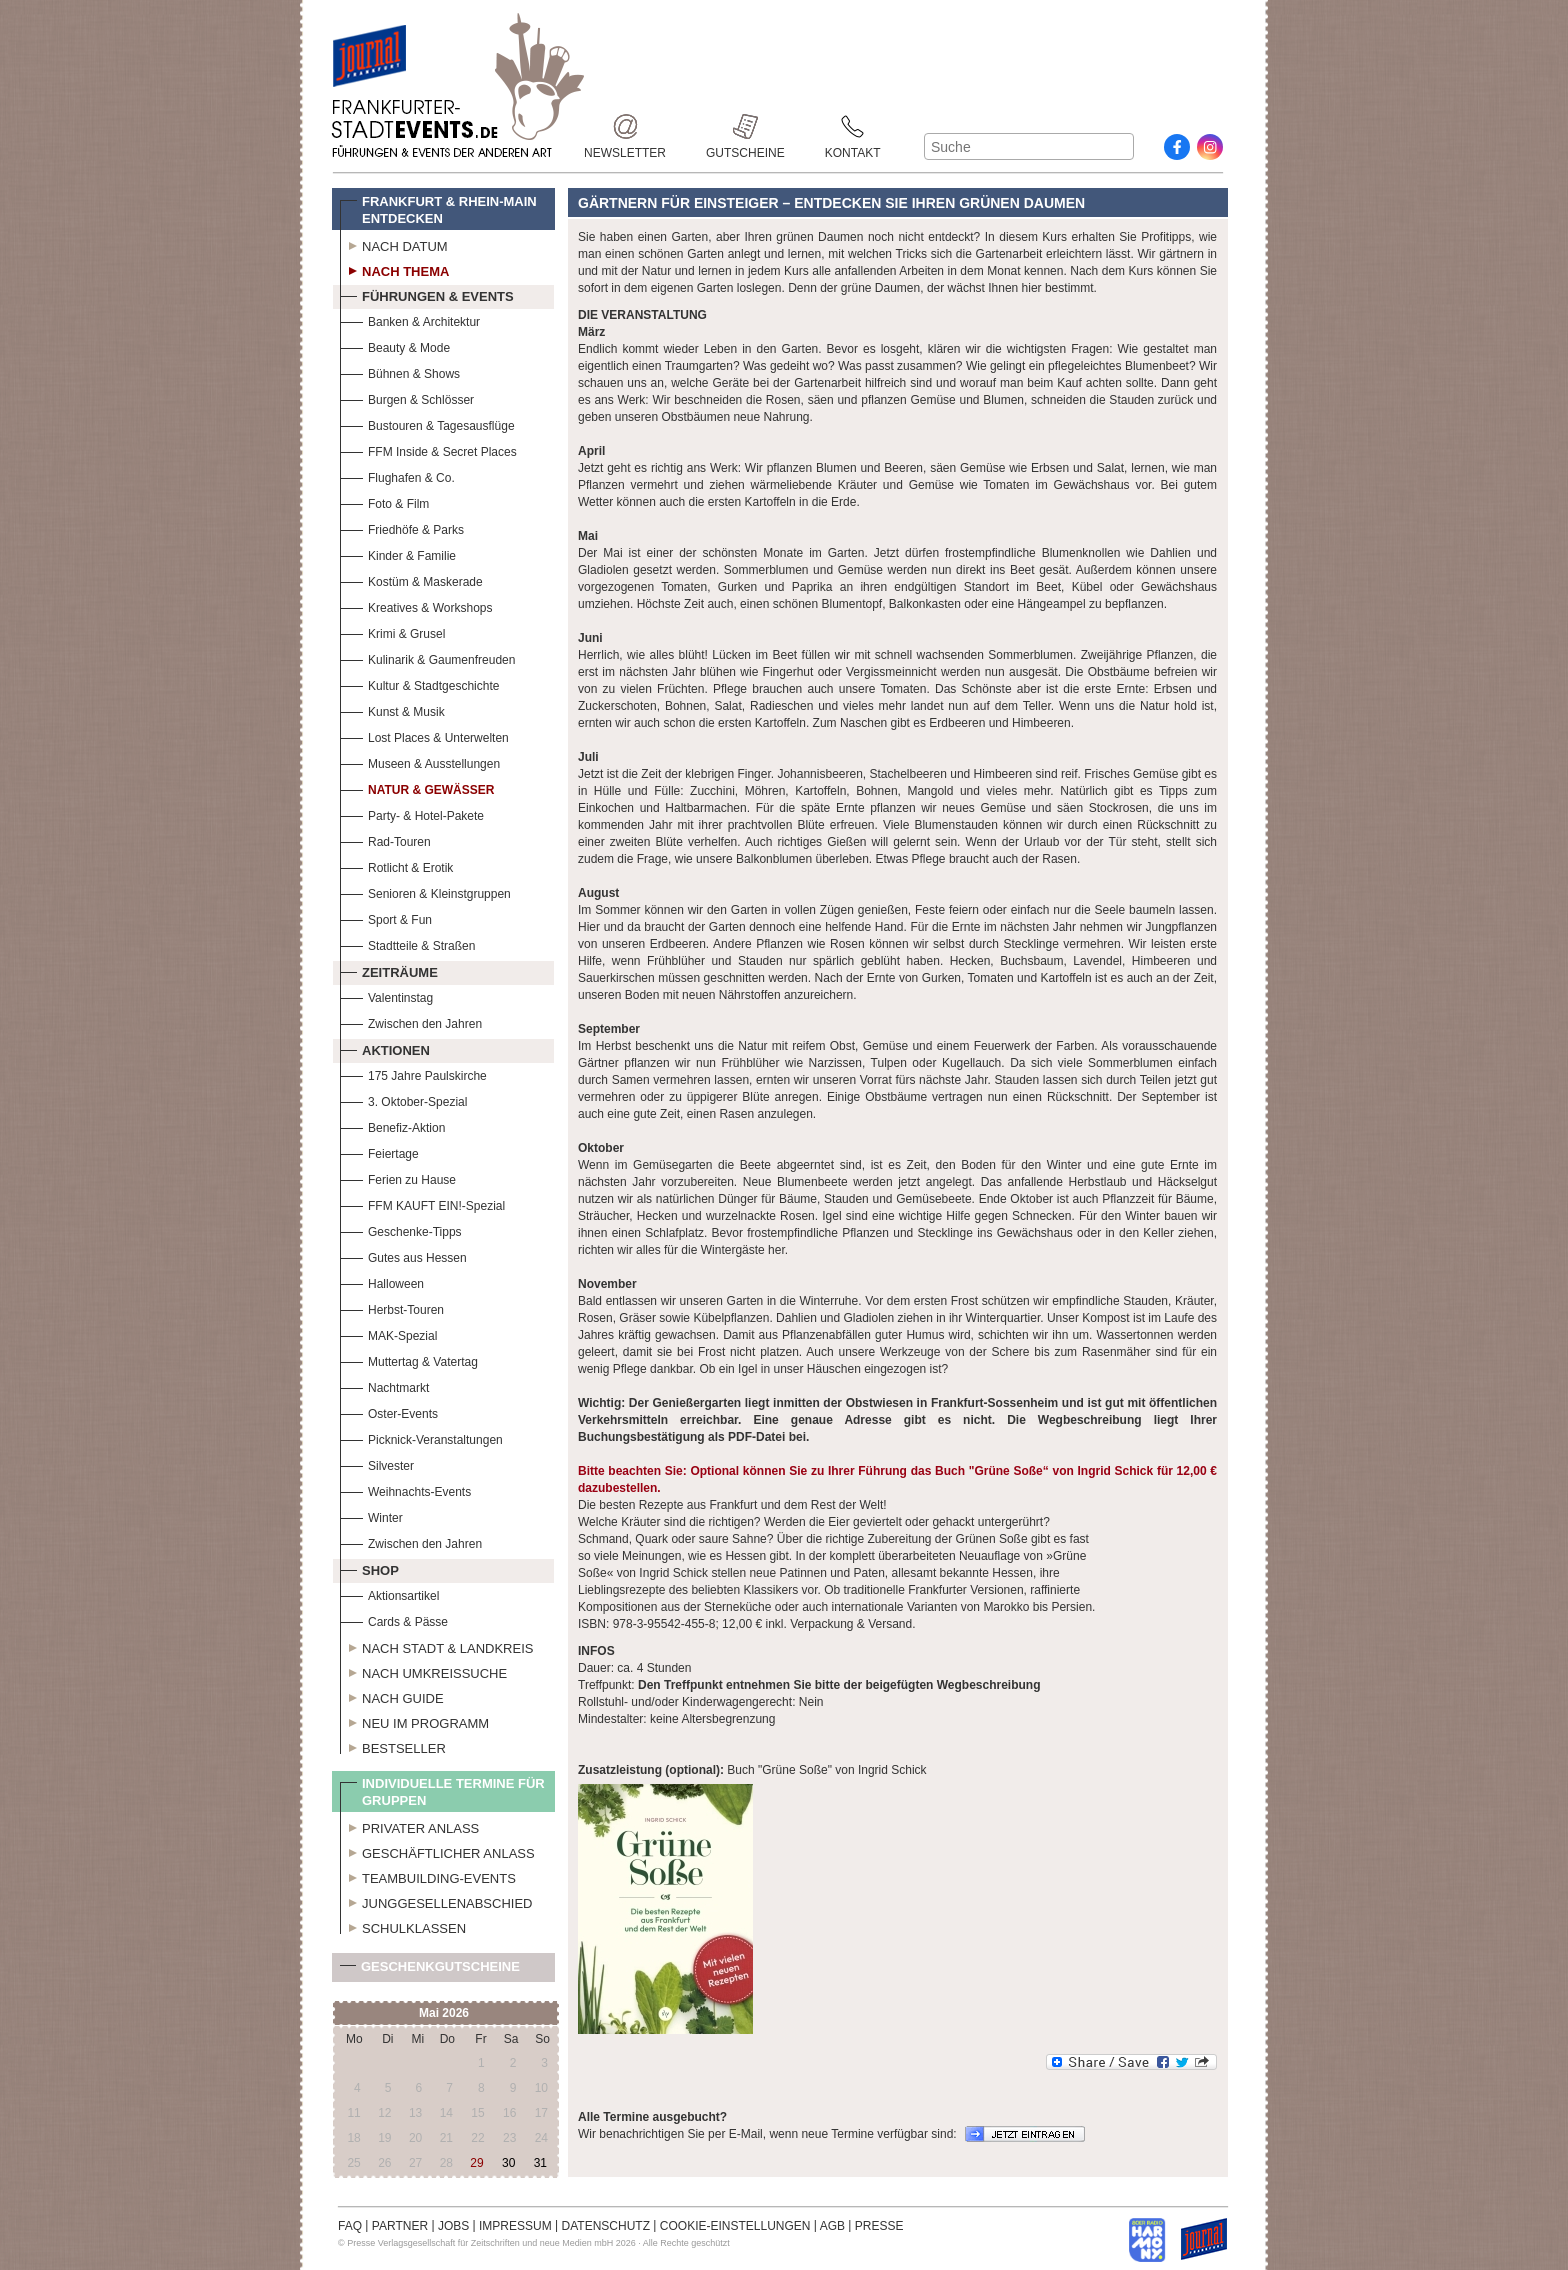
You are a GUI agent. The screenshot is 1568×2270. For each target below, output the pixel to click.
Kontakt (853, 126)
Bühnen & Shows (400, 371)
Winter (371, 1515)
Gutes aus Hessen (403, 1255)
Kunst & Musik (392, 709)
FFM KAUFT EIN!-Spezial (422, 1203)
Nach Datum (394, 244)
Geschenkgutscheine (430, 1970)
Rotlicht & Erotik (396, 865)
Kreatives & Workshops (416, 605)
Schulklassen (403, 1926)
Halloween (382, 1281)
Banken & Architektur (410, 319)
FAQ (350, 2226)
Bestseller (393, 1746)
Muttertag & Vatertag (409, 1359)
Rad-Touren (385, 839)
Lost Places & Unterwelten (424, 735)
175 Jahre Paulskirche (413, 1073)
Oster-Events (389, 1411)
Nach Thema (394, 269)
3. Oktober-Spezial (403, 1099)
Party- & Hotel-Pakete (412, 813)
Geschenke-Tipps (401, 1229)
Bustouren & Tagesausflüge (427, 423)
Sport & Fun (386, 917)
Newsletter (625, 126)
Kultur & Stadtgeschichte (419, 683)
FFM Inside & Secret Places (428, 449)
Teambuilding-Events (428, 1876)
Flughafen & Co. (397, 475)
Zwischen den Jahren (411, 1021)
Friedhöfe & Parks (402, 527)
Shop (369, 1568)
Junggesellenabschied (436, 1901)
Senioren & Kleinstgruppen (425, 891)
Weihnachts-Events (405, 1489)
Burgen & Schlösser (407, 397)
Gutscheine (745, 126)
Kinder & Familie (398, 553)
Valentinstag (386, 995)
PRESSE (879, 2226)
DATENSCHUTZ (606, 2226)
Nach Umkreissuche (423, 1671)
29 (476, 2163)
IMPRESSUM (515, 2226)
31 (540, 2163)
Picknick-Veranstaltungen (421, 1437)
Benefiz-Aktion (392, 1125)
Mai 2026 (444, 2013)
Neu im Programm (414, 1721)
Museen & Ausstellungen (420, 761)
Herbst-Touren (392, 1307)
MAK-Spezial (388, 1333)
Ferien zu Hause (398, 1177)
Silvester (377, 1463)
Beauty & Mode (395, 345)
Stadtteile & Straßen (407, 943)
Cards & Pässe (394, 1619)
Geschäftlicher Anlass (437, 1851)
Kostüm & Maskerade (411, 579)
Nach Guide (392, 1696)
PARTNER (400, 2226)
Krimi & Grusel (392, 631)
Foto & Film (384, 501)
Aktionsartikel (389, 1593)
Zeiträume (389, 970)
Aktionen (385, 1048)
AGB (832, 2226)
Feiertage (379, 1151)
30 (508, 2163)
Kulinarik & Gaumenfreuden (427, 657)
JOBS (453, 2226)
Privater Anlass (409, 1826)
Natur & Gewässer (417, 787)
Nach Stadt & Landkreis (436, 1646)
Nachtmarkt (384, 1385)
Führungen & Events (427, 294)
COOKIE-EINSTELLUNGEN (735, 2226)
